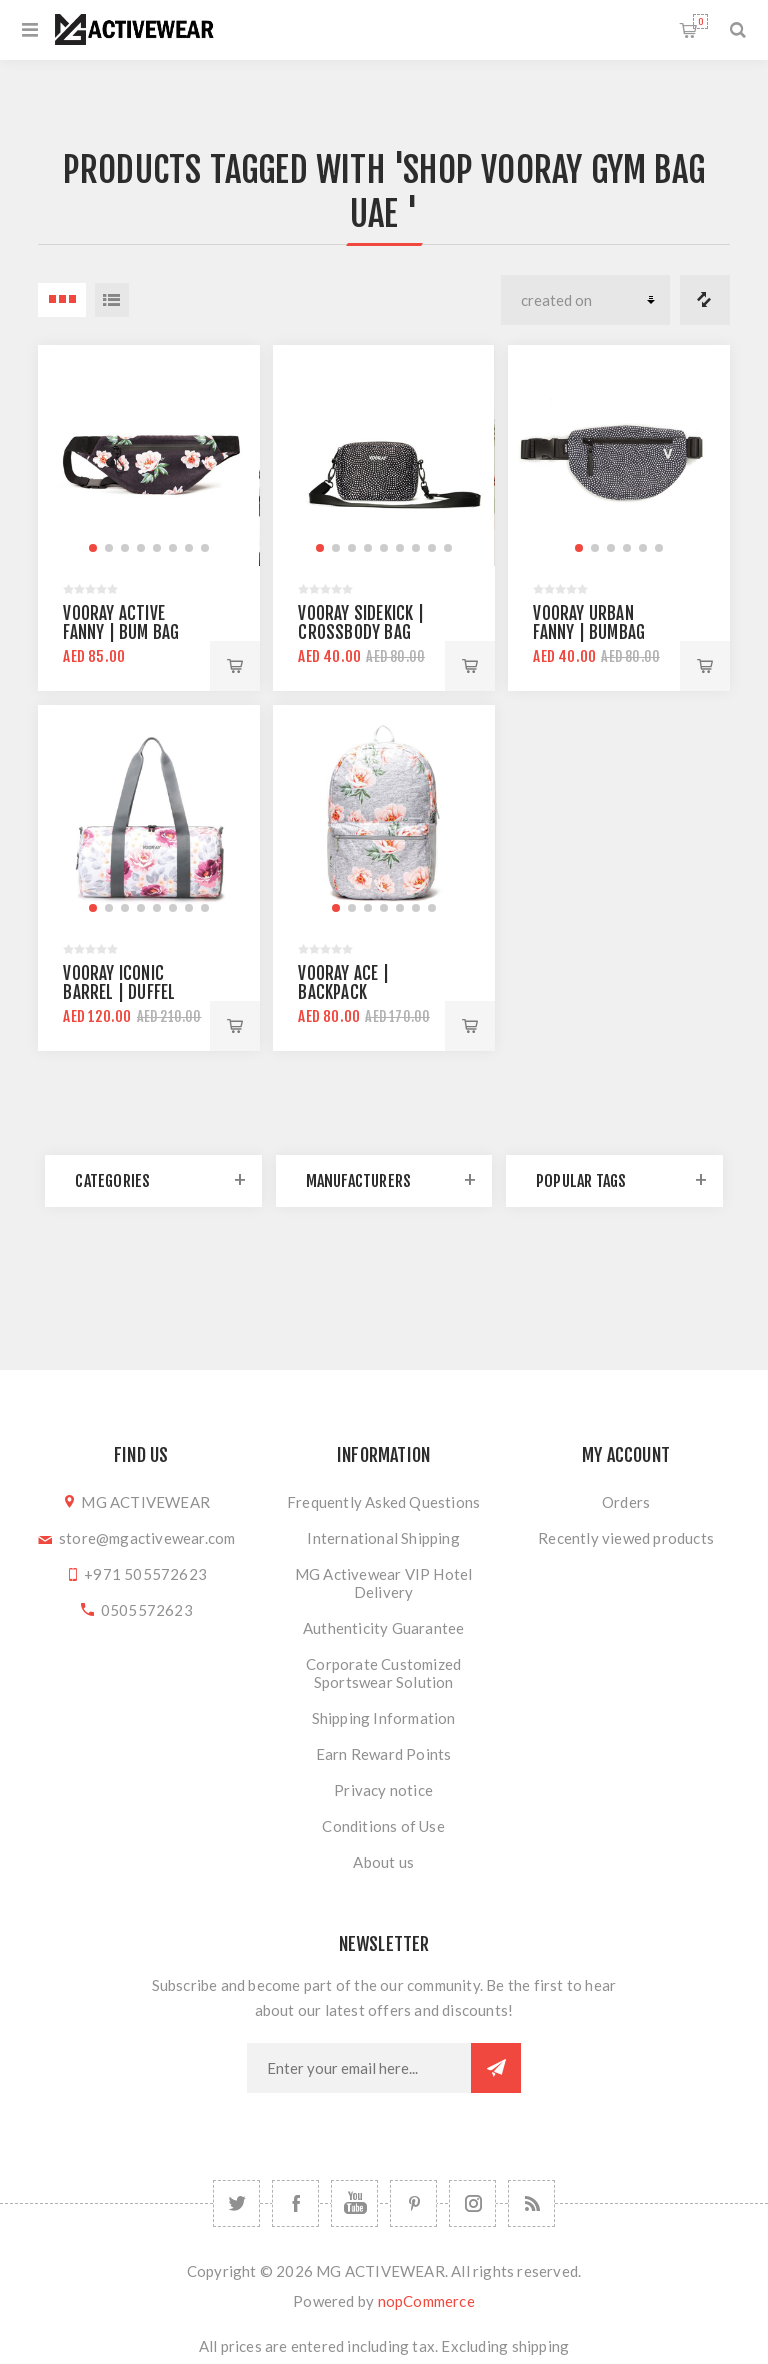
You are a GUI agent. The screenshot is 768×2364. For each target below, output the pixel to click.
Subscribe (496, 2068)
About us (383, 1862)
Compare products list (705, 300)
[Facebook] (295, 2203)
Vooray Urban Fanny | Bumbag (589, 623)
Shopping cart (700, 21)
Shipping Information (384, 1718)
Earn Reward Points (384, 1754)
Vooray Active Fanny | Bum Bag (121, 623)
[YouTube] (354, 2203)
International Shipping (383, 1538)
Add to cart (235, 666)
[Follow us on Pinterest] (413, 2203)
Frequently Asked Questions (383, 1502)
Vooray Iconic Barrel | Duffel (119, 983)
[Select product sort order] (585, 300)
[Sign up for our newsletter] (359, 2068)
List (112, 300)
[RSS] (531, 2203)
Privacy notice (383, 1790)
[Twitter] (236, 2203)
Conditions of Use (383, 1826)
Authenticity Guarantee (383, 1628)
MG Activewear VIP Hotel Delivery (384, 1583)
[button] (93, 548)
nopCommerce (426, 2301)
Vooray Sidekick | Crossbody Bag (360, 623)
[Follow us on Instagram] (472, 2203)
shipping (541, 2346)
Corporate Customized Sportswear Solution (383, 1673)
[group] (148, 455)
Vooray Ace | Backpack (343, 983)
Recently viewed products (626, 1538)
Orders (626, 1502)
